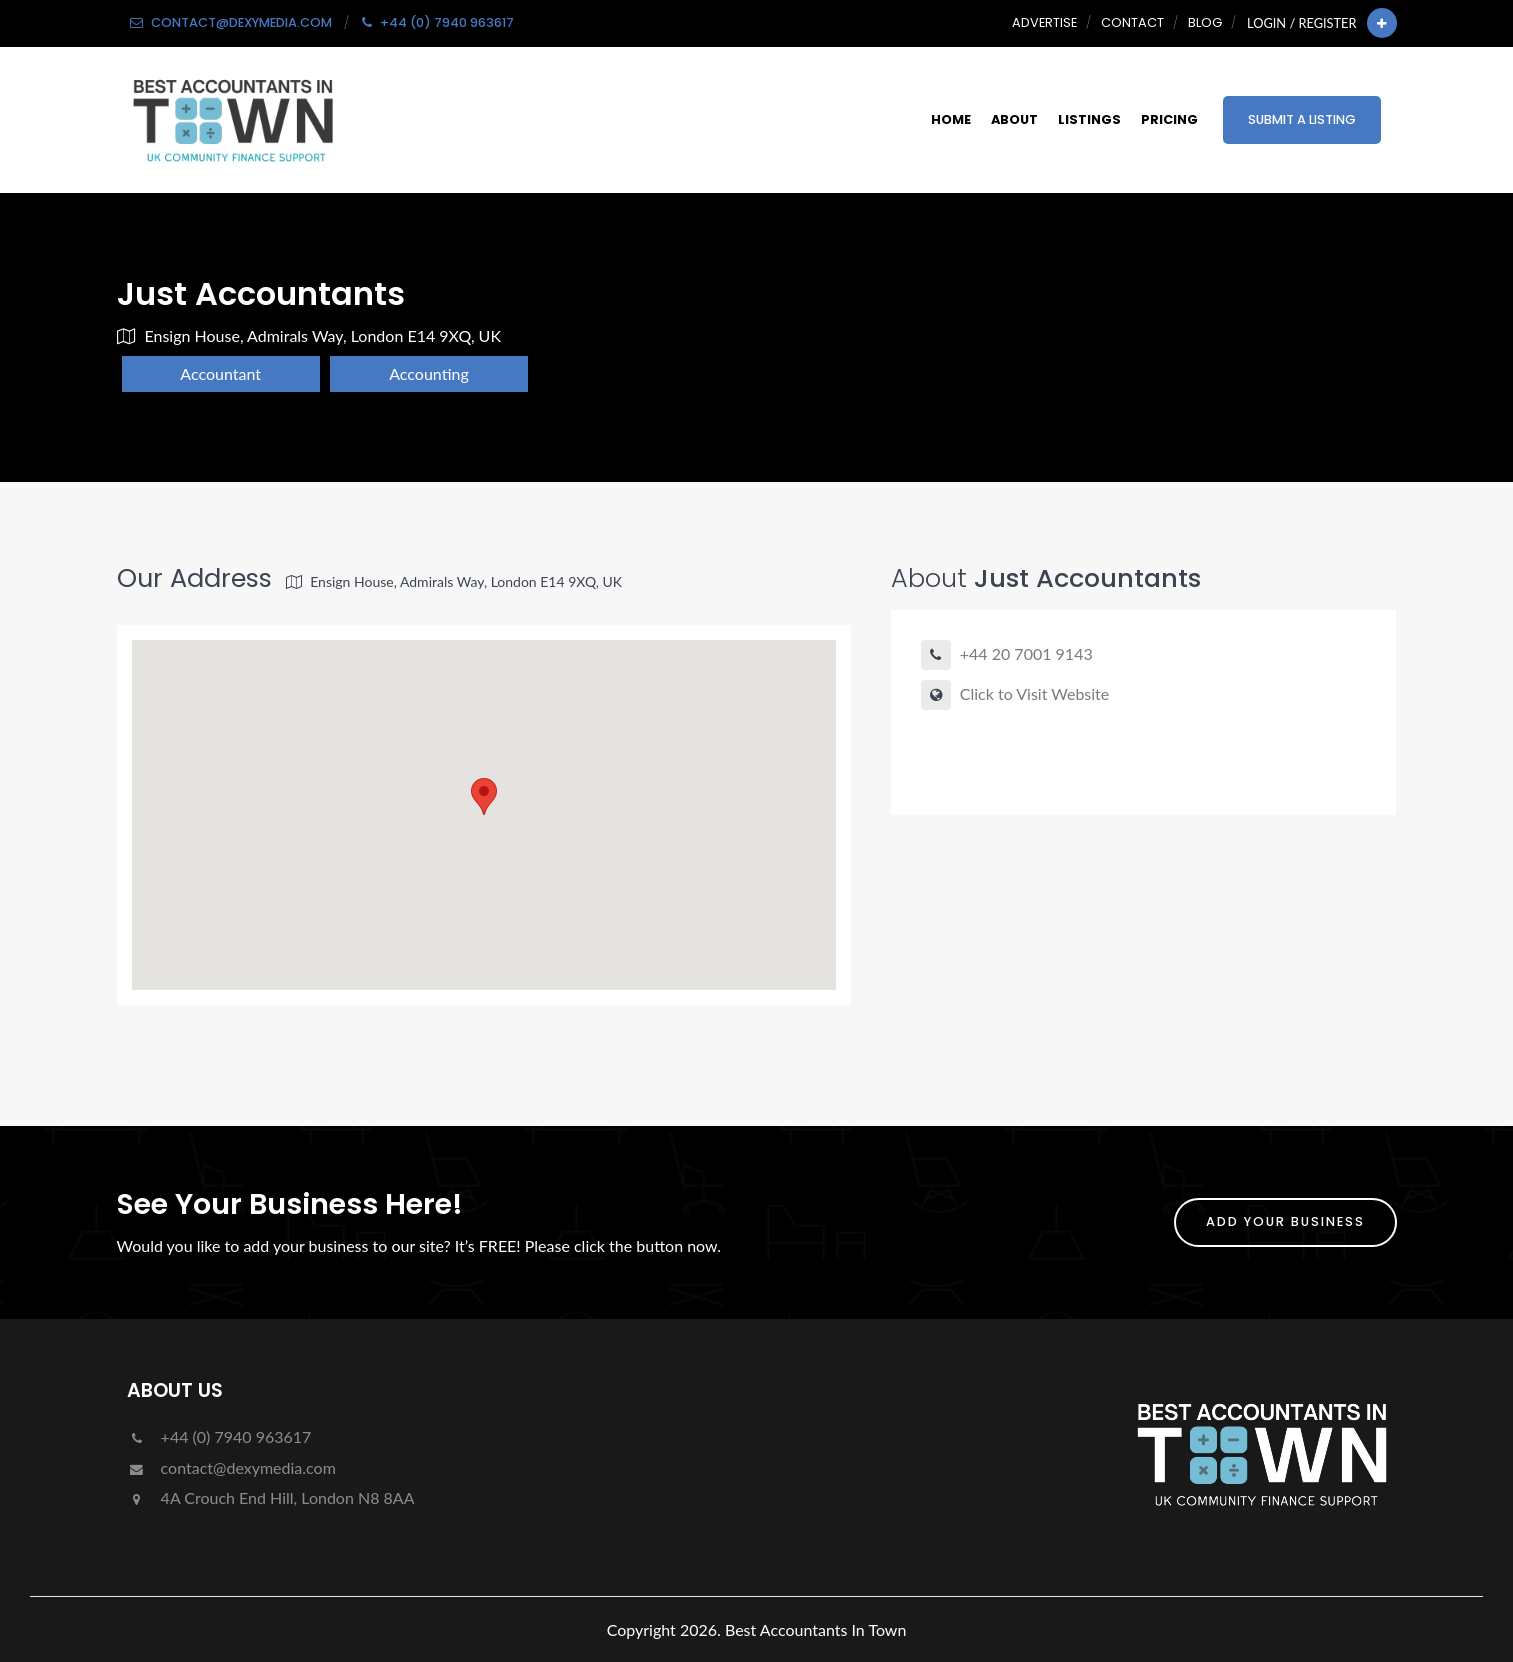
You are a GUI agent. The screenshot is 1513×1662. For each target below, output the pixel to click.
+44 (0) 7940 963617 (219, 1436)
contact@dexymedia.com (231, 1467)
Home (951, 119)
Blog (1205, 22)
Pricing (1169, 119)
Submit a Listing (1302, 119)
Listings (1089, 119)
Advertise (1044, 22)
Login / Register (1301, 23)
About (1014, 119)
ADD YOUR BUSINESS (1285, 1221)
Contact (1132, 22)
